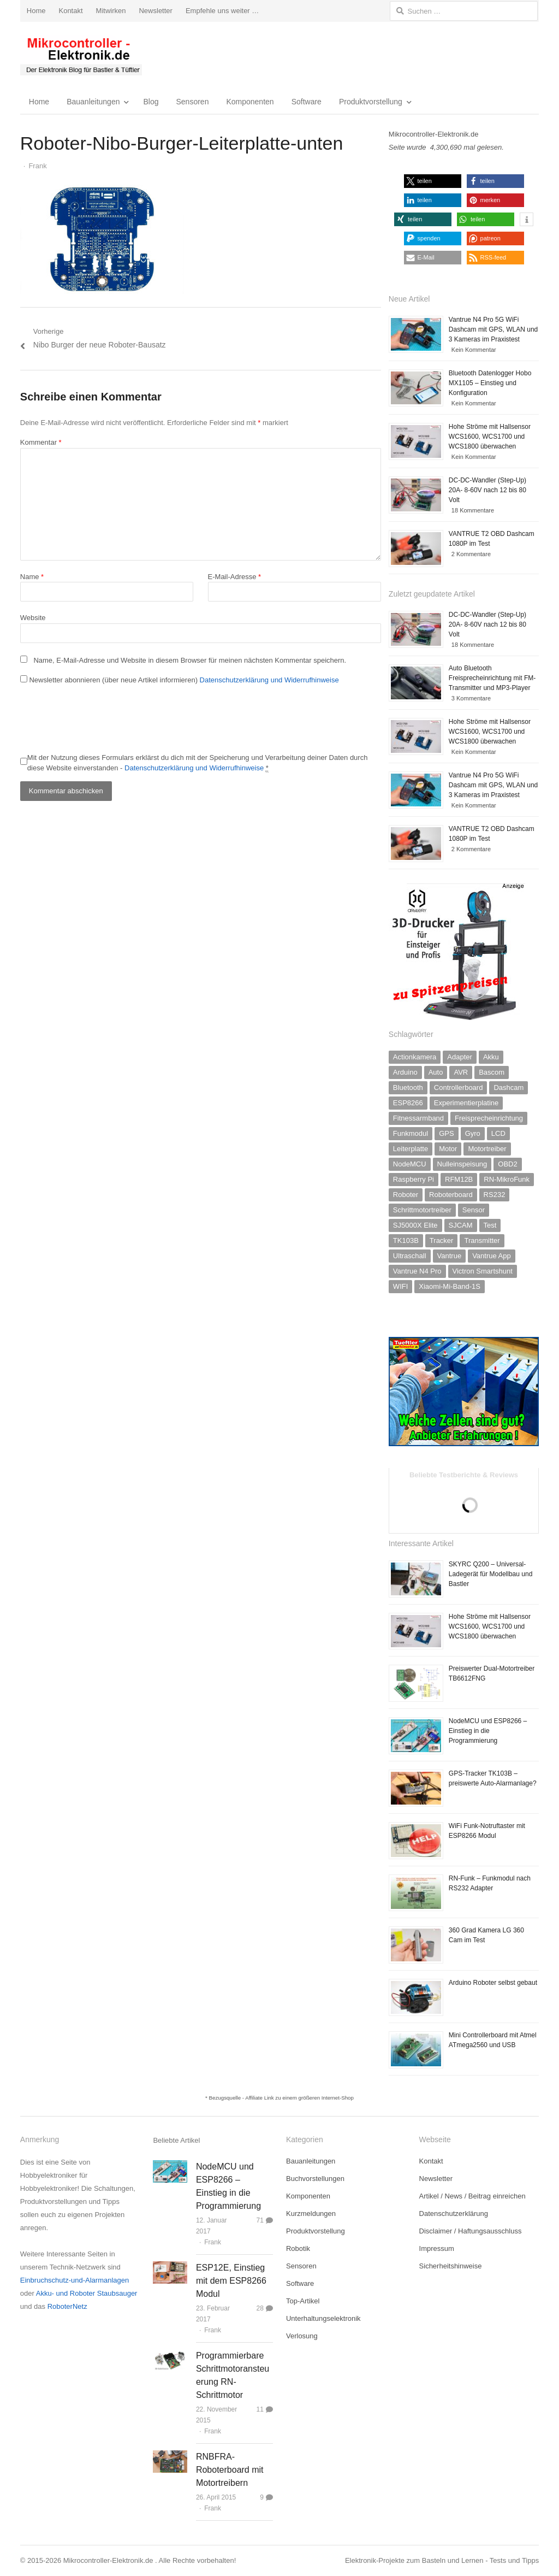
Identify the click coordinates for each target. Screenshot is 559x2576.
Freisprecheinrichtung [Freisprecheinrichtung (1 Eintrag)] (489, 1118)
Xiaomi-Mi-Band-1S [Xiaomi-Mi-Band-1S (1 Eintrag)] (449, 1286)
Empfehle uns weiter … (222, 11)
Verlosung (302, 2336)
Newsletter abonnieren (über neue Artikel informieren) (179, 679)
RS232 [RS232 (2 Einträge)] (495, 1194)
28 (260, 2308)
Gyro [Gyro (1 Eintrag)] (472, 1133)
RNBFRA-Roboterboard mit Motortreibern (230, 2469)
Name (32, 577)
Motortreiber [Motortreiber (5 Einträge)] (487, 1149)
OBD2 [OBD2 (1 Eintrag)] (507, 1164)
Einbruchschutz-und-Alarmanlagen (74, 2280)
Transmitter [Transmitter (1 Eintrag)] (481, 1240)
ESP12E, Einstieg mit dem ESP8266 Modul (231, 2280)
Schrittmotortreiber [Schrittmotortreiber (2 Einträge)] (422, 1210)
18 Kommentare (472, 510)
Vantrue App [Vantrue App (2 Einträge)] (491, 1256)
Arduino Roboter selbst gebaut (493, 1982)
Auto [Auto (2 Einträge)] (436, 1072)
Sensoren (192, 101)
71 (260, 2220)
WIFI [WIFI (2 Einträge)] (400, 1286)
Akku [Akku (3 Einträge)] (491, 1057)
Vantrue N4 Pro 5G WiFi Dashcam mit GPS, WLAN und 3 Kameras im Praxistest (493, 329)
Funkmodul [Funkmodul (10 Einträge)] (410, 1133)
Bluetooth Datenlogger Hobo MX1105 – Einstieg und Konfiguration (490, 383)
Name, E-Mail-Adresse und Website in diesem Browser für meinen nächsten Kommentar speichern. (189, 660)
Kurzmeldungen (311, 2213)
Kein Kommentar (473, 349)
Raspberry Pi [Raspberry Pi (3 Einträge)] (413, 1179)
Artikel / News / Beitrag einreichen (472, 2196)
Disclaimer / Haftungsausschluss (470, 2231)
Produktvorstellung (370, 101)
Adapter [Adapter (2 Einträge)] (459, 1057)
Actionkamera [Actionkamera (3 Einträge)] (414, 1057)
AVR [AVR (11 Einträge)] (461, 1072)
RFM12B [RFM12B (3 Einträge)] (459, 1179)
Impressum (436, 2248)
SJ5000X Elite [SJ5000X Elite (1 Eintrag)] (415, 1225)
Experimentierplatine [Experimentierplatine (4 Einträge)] (466, 1103)
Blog (150, 101)
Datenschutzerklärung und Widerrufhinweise (269, 680)
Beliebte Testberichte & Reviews (463, 1475)
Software (307, 101)
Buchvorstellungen (315, 2178)
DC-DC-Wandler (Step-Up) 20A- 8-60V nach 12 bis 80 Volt (487, 490)
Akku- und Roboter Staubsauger (87, 2293)
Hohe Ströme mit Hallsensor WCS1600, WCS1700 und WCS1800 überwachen (490, 436)
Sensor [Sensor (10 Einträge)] (473, 1210)
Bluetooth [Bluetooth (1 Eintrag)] (408, 1087)
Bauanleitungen (93, 101)
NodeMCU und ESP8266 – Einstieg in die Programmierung (488, 1730)
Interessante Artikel (421, 1543)
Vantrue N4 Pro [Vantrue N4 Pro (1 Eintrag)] (417, 1271)
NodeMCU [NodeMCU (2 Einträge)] (409, 1164)
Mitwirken (111, 11)
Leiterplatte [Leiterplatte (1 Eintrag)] (410, 1149)
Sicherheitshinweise (450, 2266)
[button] (432, 181)
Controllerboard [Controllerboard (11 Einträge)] (458, 1087)
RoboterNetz (67, 2306)
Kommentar (41, 442)
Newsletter (155, 11)
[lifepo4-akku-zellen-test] (464, 1444)
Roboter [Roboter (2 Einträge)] (405, 1194)
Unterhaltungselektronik (323, 2318)
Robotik (298, 2248)
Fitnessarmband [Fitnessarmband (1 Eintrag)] (418, 1118)
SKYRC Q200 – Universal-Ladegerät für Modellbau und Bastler (490, 1574)
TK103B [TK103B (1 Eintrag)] (406, 1240)
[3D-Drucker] (457, 1017)
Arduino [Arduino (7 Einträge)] (405, 1072)
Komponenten (249, 101)
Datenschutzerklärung (453, 2213)
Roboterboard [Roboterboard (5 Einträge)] (451, 1194)
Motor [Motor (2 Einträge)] (448, 1149)
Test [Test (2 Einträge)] (490, 1225)
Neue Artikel (409, 298)
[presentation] (103, 720)
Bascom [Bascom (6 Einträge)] (491, 1072)
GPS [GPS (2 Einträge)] (446, 1133)
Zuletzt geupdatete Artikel (432, 594)
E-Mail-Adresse (234, 577)
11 (260, 2409)
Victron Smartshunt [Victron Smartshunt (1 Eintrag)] (483, 1271)
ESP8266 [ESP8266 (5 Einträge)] (408, 1103)
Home (36, 11)
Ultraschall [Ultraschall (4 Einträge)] (409, 1256)
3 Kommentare (471, 698)
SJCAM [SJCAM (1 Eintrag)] (461, 1225)
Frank (212, 2242)
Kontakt (70, 11)
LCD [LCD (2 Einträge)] (498, 1133)
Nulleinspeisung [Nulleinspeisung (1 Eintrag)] (462, 1164)
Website (33, 618)
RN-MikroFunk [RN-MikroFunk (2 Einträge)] (507, 1179)
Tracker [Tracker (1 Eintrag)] (442, 1240)
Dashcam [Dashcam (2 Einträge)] (508, 1087)
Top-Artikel (302, 2301)
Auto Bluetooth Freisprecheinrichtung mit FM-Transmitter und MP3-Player (492, 678)
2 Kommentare (471, 554)
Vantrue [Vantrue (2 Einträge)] (449, 1256)
